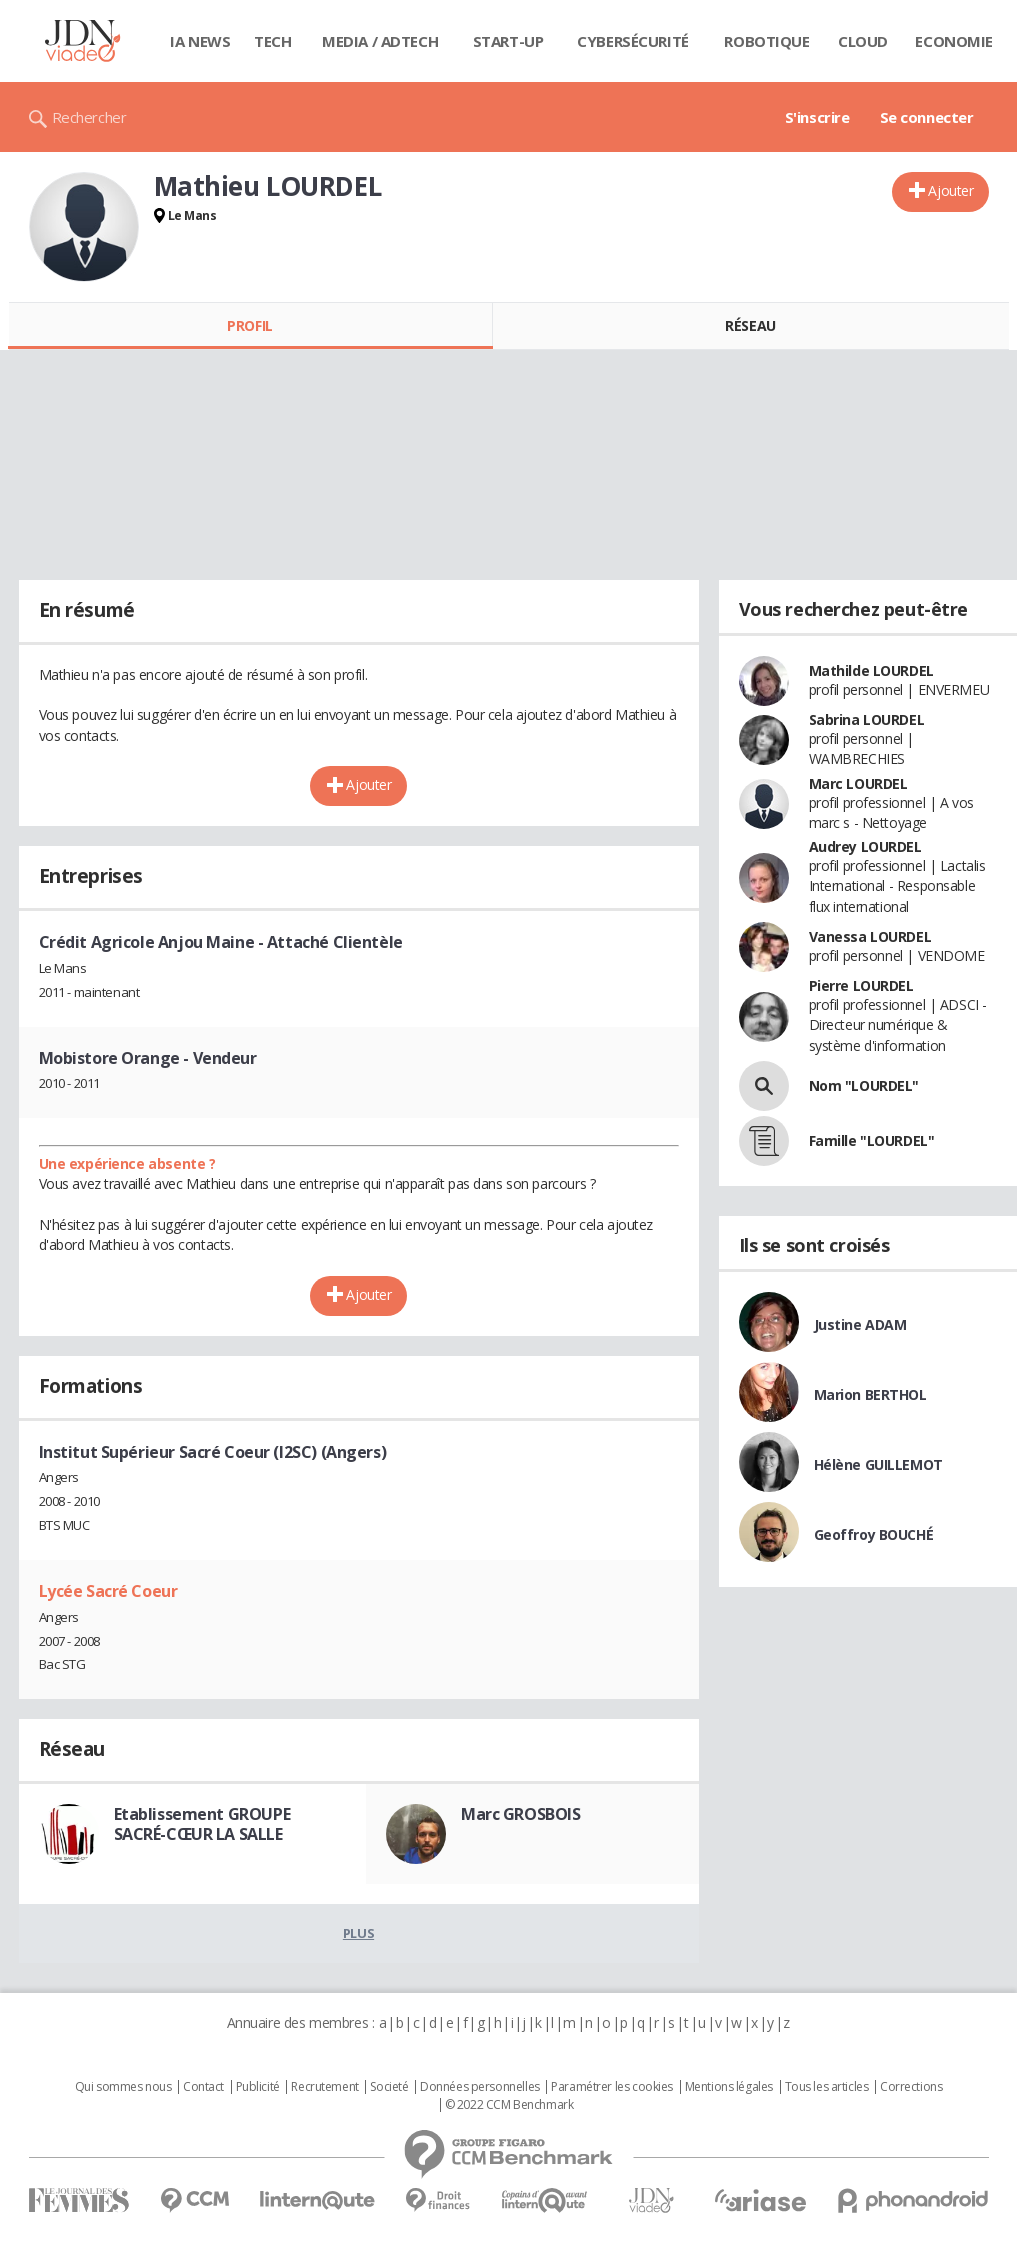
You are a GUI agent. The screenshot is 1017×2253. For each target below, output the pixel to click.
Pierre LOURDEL (861, 985)
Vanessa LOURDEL (870, 936)
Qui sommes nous (123, 2087)
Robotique (766, 41)
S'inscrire (817, 117)
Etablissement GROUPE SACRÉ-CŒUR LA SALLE (202, 1824)
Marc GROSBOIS (521, 1814)
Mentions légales (729, 2087)
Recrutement (324, 2087)
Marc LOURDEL (858, 783)
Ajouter (950, 190)
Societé (389, 2087)
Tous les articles (827, 2087)
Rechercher (89, 117)
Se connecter (927, 117)
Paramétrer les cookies (612, 2087)
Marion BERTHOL (870, 1394)
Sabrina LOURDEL (867, 719)
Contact (203, 2087)
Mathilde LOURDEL (871, 670)
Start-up (508, 41)
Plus (358, 1933)
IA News (200, 41)
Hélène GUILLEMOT (878, 1464)
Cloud (863, 41)
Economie (954, 41)
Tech (272, 41)
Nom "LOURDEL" (864, 1085)
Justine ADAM (860, 1324)
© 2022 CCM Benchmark (509, 2105)
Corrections (911, 2087)
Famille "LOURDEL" (872, 1140)
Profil (249, 325)
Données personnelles (480, 2087)
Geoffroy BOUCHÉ (874, 1534)
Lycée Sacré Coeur (108, 1591)
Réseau (750, 325)
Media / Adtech (380, 41)
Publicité (258, 2087)
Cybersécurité (633, 41)
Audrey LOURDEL (865, 846)
